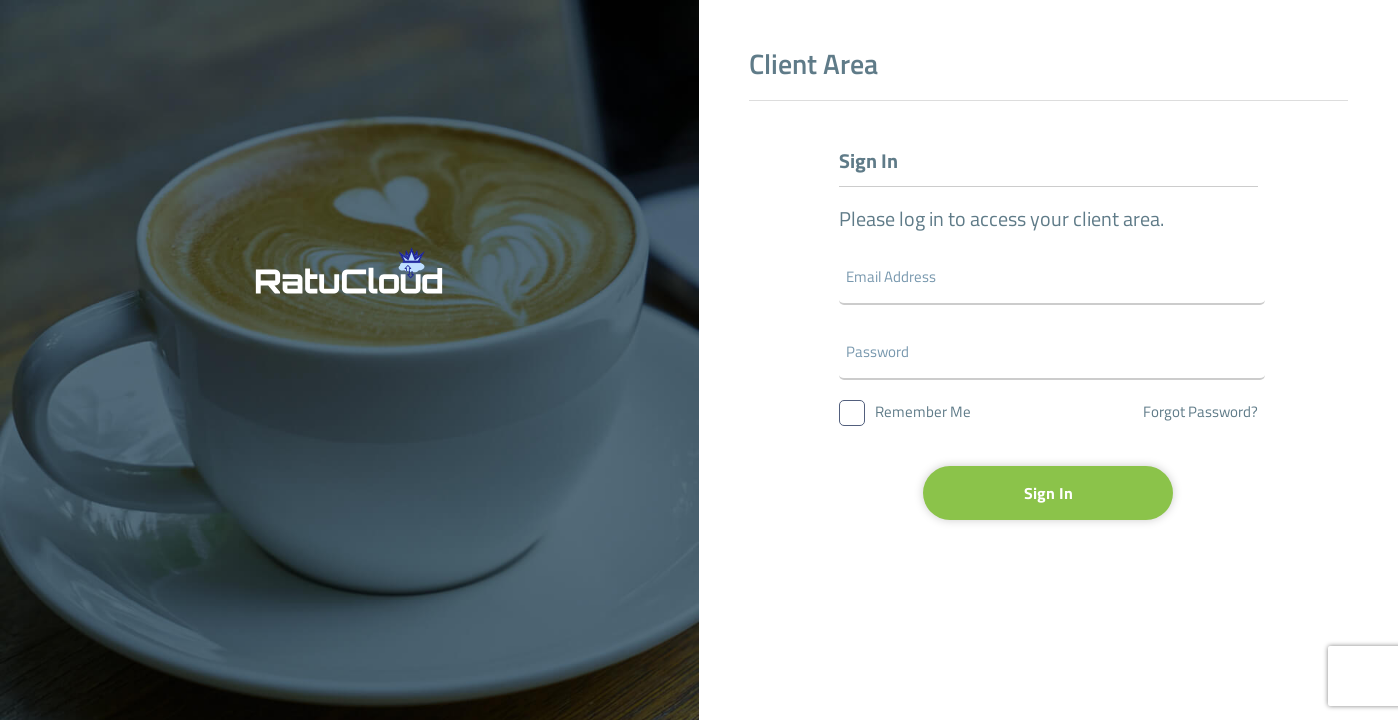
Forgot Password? (1200, 411)
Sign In (1048, 493)
